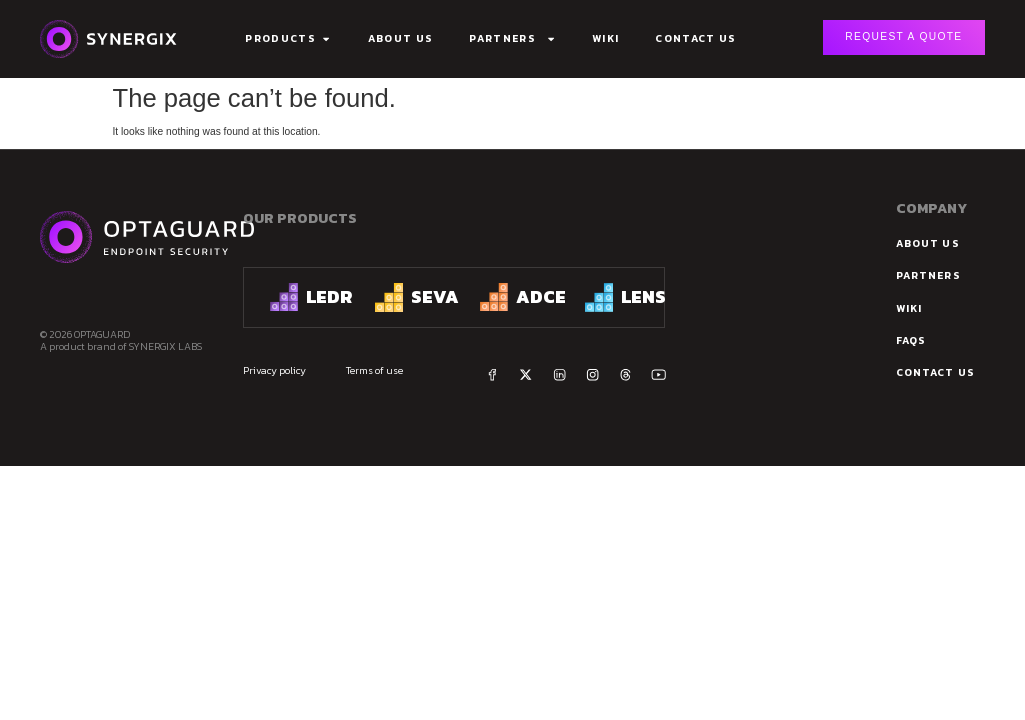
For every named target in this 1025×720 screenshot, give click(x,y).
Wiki (605, 38)
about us (928, 243)
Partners (512, 39)
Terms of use (374, 369)
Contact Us (695, 38)
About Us (401, 38)
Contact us (935, 372)
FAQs (911, 340)
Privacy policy (274, 369)
